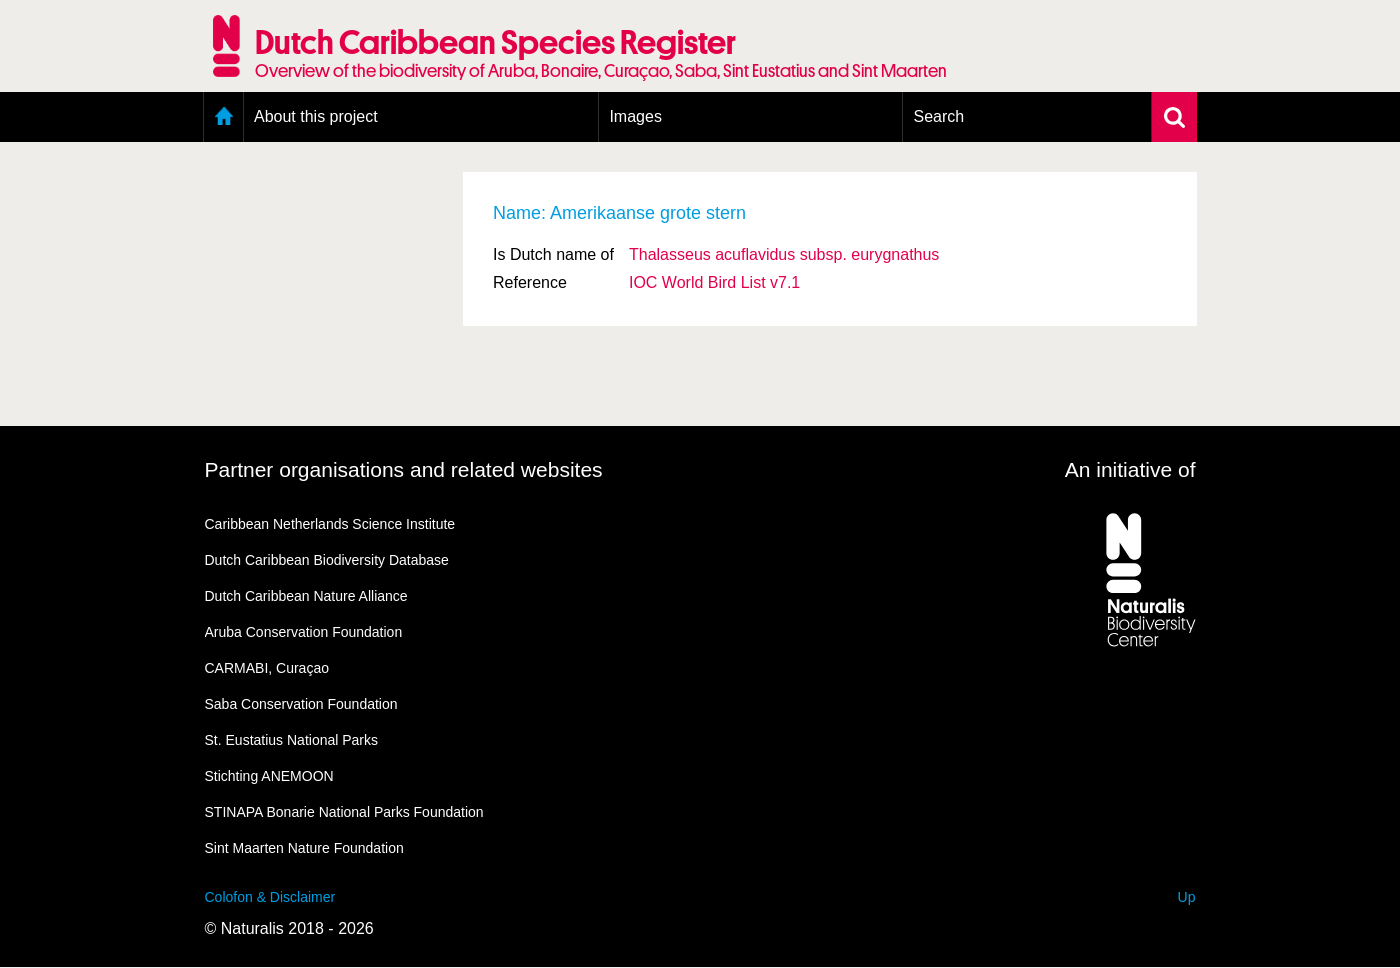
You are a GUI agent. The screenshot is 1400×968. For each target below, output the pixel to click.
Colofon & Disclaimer (270, 897)
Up (1187, 897)
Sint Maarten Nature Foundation (304, 848)
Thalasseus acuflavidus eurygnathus (784, 254)
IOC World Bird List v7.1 (714, 282)
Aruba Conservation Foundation (304, 632)
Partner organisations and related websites (404, 469)
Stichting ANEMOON (269, 776)
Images (635, 116)
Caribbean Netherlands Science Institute (330, 524)
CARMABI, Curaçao (267, 668)
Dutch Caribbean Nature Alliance (306, 596)
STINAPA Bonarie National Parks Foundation (344, 812)
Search (938, 116)
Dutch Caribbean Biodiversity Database (327, 560)
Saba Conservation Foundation (301, 704)
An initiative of (1130, 469)
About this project (316, 116)
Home (223, 117)
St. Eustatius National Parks (292, 740)
